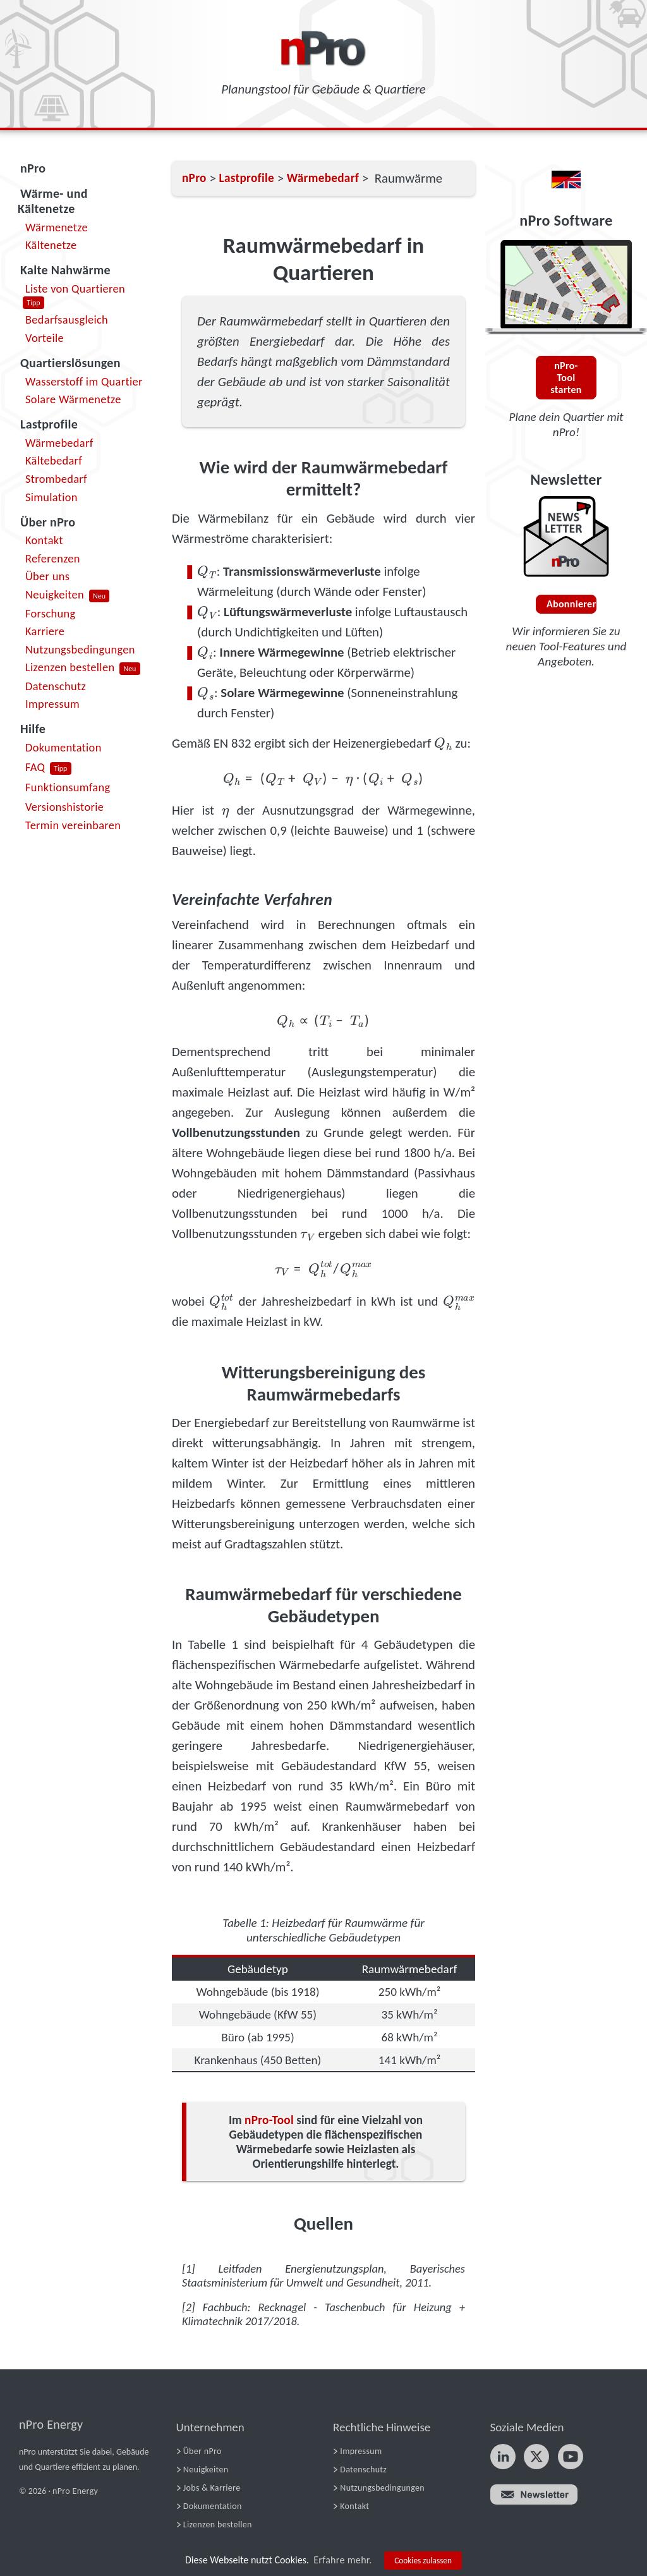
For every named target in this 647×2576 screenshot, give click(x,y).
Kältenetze (50, 245)
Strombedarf (56, 478)
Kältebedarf (53, 460)
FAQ (35, 767)
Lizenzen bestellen (69, 667)
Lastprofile (49, 424)
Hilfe (32, 728)
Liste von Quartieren (75, 288)
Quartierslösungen (70, 362)
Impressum (52, 703)
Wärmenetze (56, 227)
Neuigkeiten (54, 594)
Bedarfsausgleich (66, 319)
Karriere (44, 631)
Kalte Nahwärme (65, 269)
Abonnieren (571, 604)
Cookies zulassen (423, 2560)
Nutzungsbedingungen (80, 649)
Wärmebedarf (59, 442)
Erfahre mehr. (342, 2560)
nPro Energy (51, 2424)
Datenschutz (55, 686)
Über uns (47, 576)
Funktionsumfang (67, 787)
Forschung (50, 613)
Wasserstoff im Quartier (84, 381)
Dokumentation (63, 747)
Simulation (51, 497)
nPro (32, 168)
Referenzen (52, 558)
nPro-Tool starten (565, 378)
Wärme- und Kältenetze (53, 201)
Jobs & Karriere (212, 2487)
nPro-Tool (269, 2120)
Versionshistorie (64, 806)
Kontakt (44, 540)
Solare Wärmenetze (73, 399)
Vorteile (44, 338)
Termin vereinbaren (73, 825)
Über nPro (47, 522)
